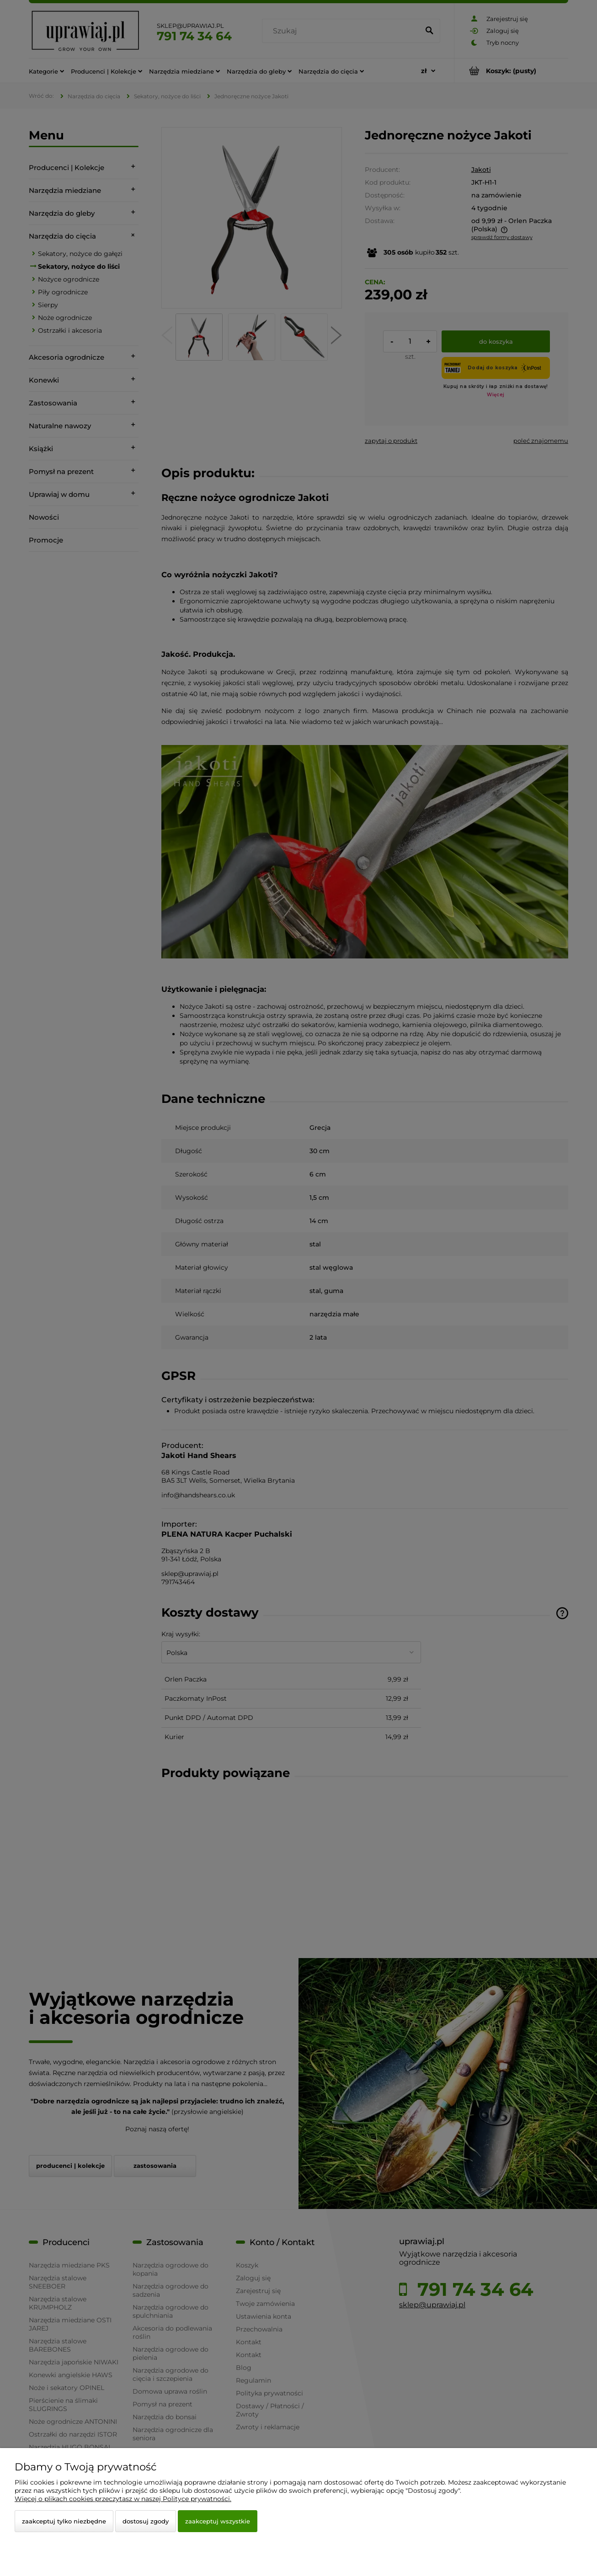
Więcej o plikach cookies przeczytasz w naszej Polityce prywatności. (123, 2499)
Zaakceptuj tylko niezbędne (64, 2521)
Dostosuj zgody (146, 2521)
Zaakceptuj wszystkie (217, 2521)
